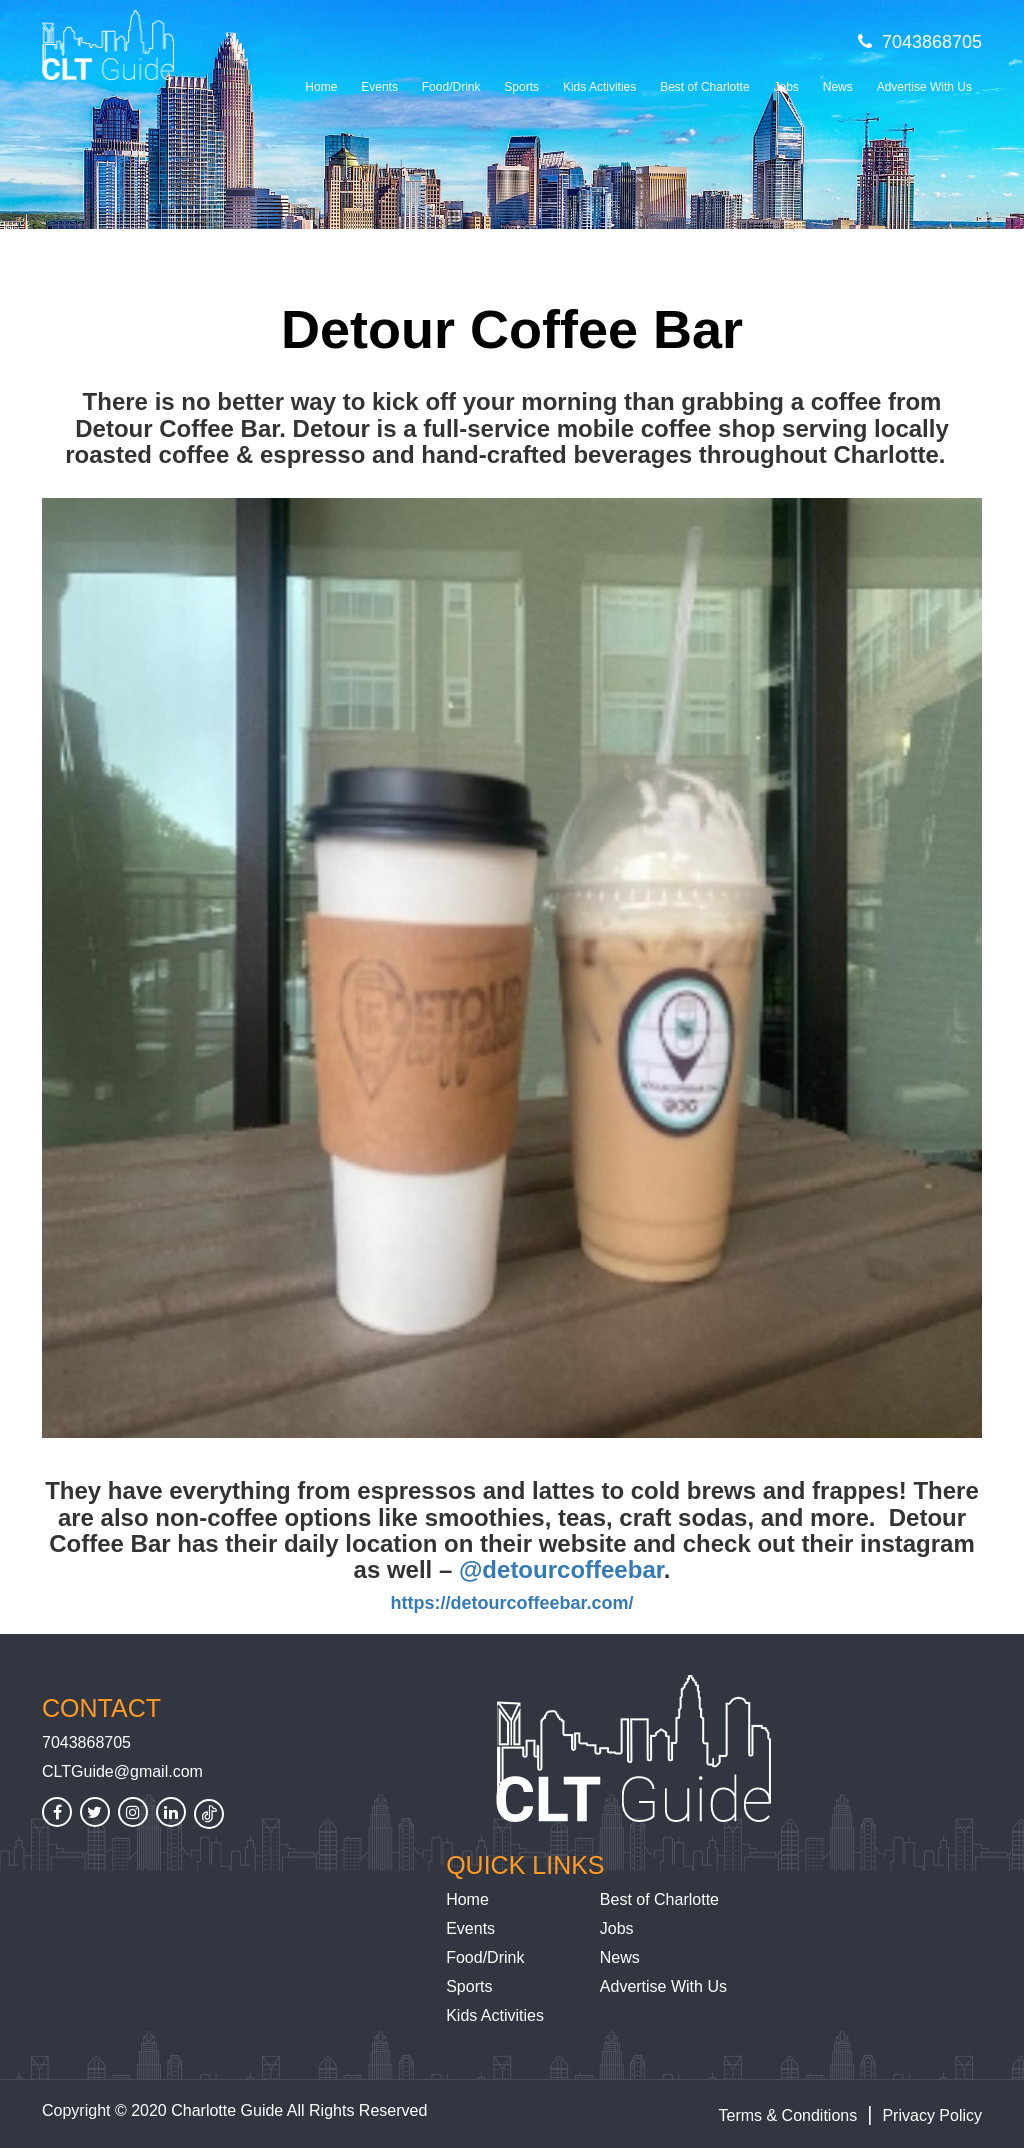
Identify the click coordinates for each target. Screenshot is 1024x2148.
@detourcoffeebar (561, 1569)
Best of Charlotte (704, 87)
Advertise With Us (924, 87)
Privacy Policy (932, 2115)
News (838, 87)
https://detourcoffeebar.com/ (511, 1603)
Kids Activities (599, 87)
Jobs (785, 87)
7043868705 (920, 42)
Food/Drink (451, 87)
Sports (521, 87)
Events (379, 87)
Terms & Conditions (788, 2115)
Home (321, 87)
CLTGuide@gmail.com (122, 1771)
